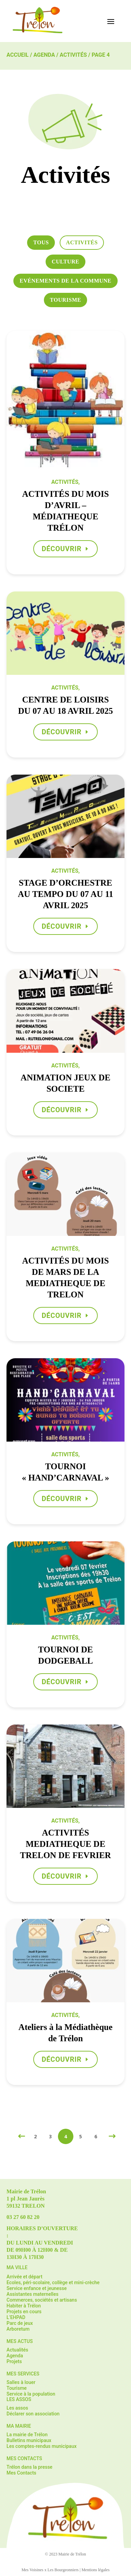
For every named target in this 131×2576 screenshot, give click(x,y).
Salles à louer (21, 2382)
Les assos (17, 2408)
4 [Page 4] (65, 2136)
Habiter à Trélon (24, 2305)
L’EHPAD (16, 2317)
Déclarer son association (33, 2413)
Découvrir (61, 549)
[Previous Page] (20, 2136)
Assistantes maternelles (32, 2294)
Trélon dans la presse (29, 2467)
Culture (65, 261)
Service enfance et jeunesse (37, 2288)
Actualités (17, 2350)
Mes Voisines (33, 2569)
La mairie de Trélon (27, 2434)
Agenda (44, 55)
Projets (14, 2361)
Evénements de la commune (65, 281)
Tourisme (65, 300)
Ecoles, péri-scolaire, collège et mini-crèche (53, 2282)
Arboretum (18, 2329)
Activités (73, 55)
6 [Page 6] (95, 2136)
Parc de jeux (20, 2323)
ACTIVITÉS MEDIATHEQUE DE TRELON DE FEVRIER (65, 1844)
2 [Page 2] (35, 2136)
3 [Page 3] (50, 2136)
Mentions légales (96, 2569)
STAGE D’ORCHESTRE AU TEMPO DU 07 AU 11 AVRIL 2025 (65, 894)
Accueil (17, 55)
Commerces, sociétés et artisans (42, 2300)
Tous (41, 242)
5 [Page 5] (80, 2136)
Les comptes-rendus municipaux (41, 2446)
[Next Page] (111, 2136)
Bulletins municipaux (29, 2440)
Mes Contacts (21, 2473)
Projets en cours (24, 2311)
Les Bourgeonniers (63, 2569)
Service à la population (31, 2394)
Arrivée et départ (24, 2276)
